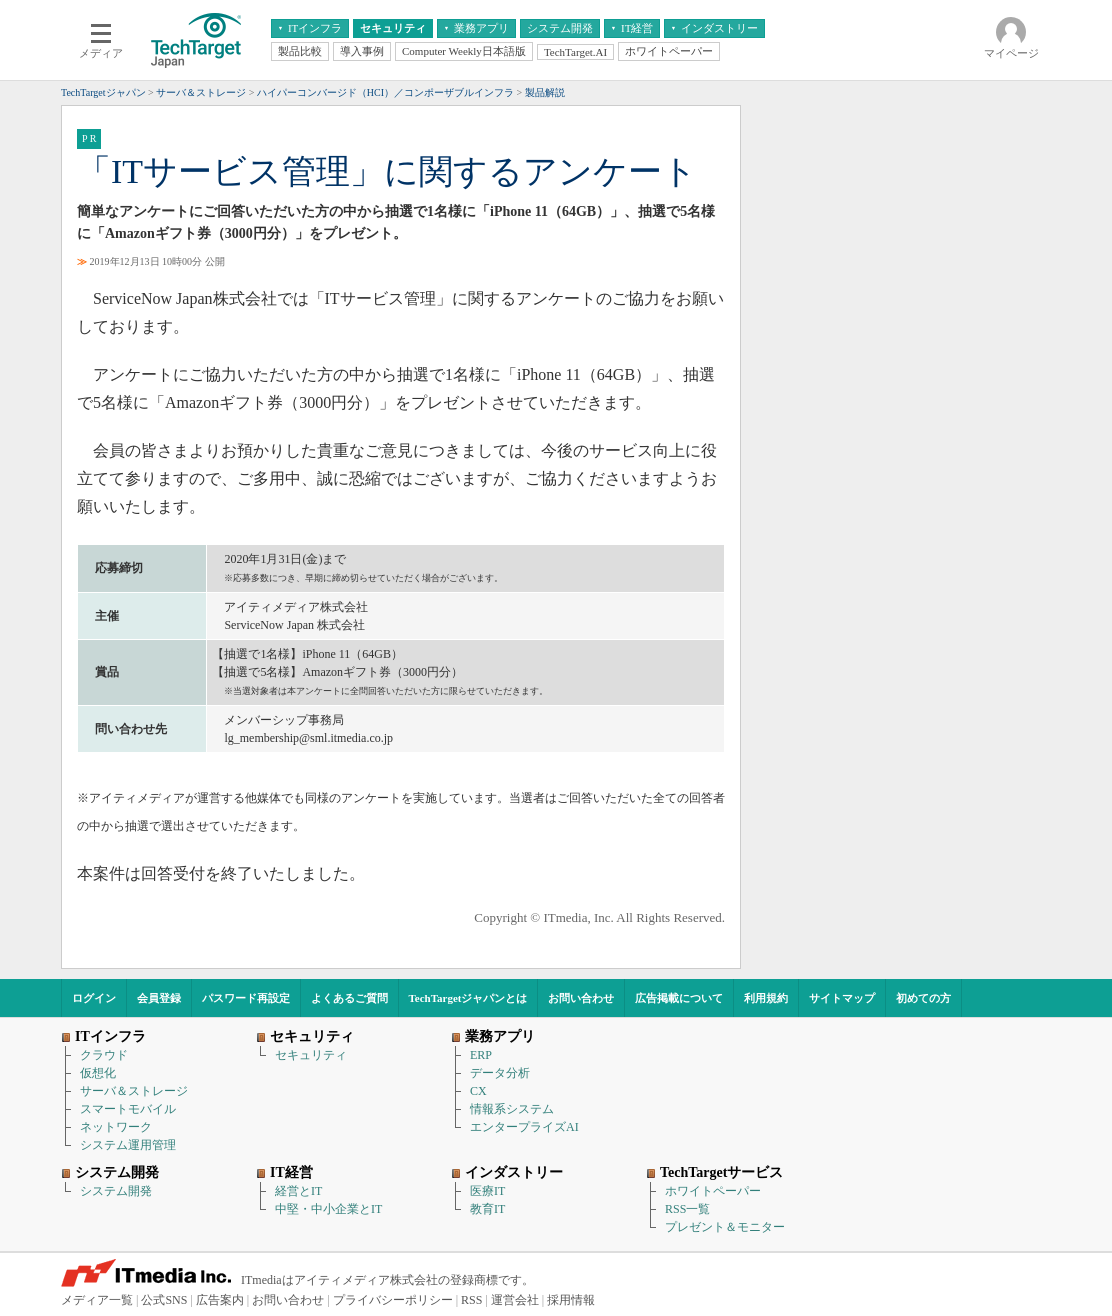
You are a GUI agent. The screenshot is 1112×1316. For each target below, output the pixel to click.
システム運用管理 (128, 1145)
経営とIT (298, 1191)
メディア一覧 (97, 1300)
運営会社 (515, 1300)
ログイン (94, 998)
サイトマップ (842, 998)
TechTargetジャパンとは (468, 998)
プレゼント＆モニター (725, 1227)
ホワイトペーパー (713, 1191)
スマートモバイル (128, 1109)
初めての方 (923, 998)
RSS (471, 1300)
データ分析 (500, 1073)
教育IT (487, 1209)
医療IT (487, 1191)
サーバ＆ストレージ (134, 1091)
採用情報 (571, 1300)
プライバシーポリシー (393, 1300)
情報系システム (512, 1109)
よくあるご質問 (349, 998)
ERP (481, 1055)
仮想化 (98, 1073)
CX (478, 1091)
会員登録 (159, 998)
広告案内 (220, 1300)
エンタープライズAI (524, 1127)
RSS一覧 (687, 1209)
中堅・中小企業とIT (328, 1209)
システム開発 (116, 1191)
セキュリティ (311, 1055)
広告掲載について (679, 998)
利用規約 (766, 998)
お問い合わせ (581, 998)
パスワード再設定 (246, 998)
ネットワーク (116, 1127)
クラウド (104, 1055)
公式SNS (164, 1300)
